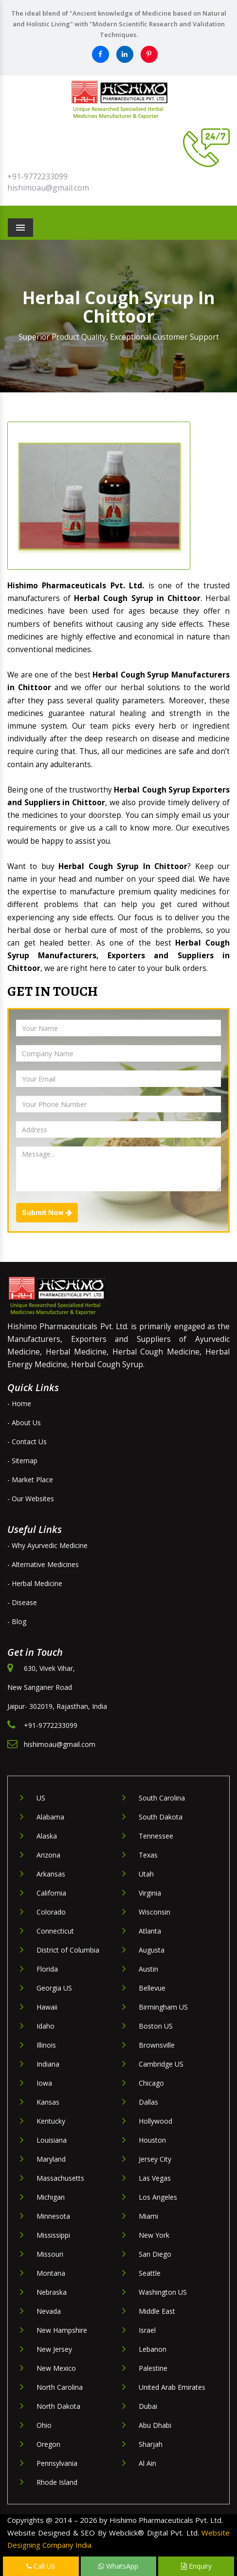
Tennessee (156, 1835)
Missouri (49, 2254)
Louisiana (51, 2140)
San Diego (155, 2254)
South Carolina (162, 1797)
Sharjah (151, 2444)
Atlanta (150, 1931)
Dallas (148, 2102)
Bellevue (152, 1988)
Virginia (150, 1893)
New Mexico (56, 2368)
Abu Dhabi (155, 2425)
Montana (50, 2273)
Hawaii (46, 2007)
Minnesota (53, 2216)
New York (154, 2235)
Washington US (163, 2292)
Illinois (46, 2045)
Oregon (48, 2444)
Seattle (150, 2273)
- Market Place (30, 1479)
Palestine (153, 2368)
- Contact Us (27, 1441)
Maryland (51, 2159)
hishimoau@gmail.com (48, 187)
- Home (19, 1403)
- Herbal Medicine (34, 1583)
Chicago (151, 2083)
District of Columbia (67, 1950)
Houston (152, 2140)
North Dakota (58, 2406)
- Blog (16, 1621)
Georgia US (54, 1988)
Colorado (51, 1912)
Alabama (50, 1816)
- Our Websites (30, 1498)
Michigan (50, 2197)
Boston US (156, 2026)
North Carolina (59, 2387)
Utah (146, 1874)
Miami (148, 2216)
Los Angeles (158, 2197)
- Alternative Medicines (43, 1564)
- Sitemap (22, 1460)
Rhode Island (56, 2482)
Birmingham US (163, 2007)
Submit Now (47, 1212)
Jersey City (155, 2159)
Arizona (48, 1854)
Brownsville (157, 2045)
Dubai (148, 2406)
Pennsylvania (56, 2463)
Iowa (44, 2083)
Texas (148, 1854)
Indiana (47, 2064)
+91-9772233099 (37, 176)
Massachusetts (60, 2178)
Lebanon (152, 2349)
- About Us (24, 1422)
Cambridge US (161, 2064)
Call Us (40, 2566)
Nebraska (51, 2292)
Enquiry (196, 2566)
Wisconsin (154, 1912)
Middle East (157, 2311)
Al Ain (147, 2463)
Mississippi (53, 2235)
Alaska (46, 1835)
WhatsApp (118, 2566)
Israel (147, 2330)
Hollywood (155, 2121)
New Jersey (54, 2349)
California (51, 1893)
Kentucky (50, 2121)
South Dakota (160, 1816)
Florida (47, 1969)
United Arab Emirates (172, 2387)
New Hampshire (61, 2330)
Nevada (48, 2311)
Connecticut (55, 1931)
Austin (148, 1969)
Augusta (151, 1950)
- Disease (22, 1602)
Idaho (45, 2026)
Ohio (44, 2425)
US (40, 1797)
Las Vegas (155, 2178)
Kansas (47, 2102)
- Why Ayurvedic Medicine (47, 1545)
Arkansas (50, 1874)
